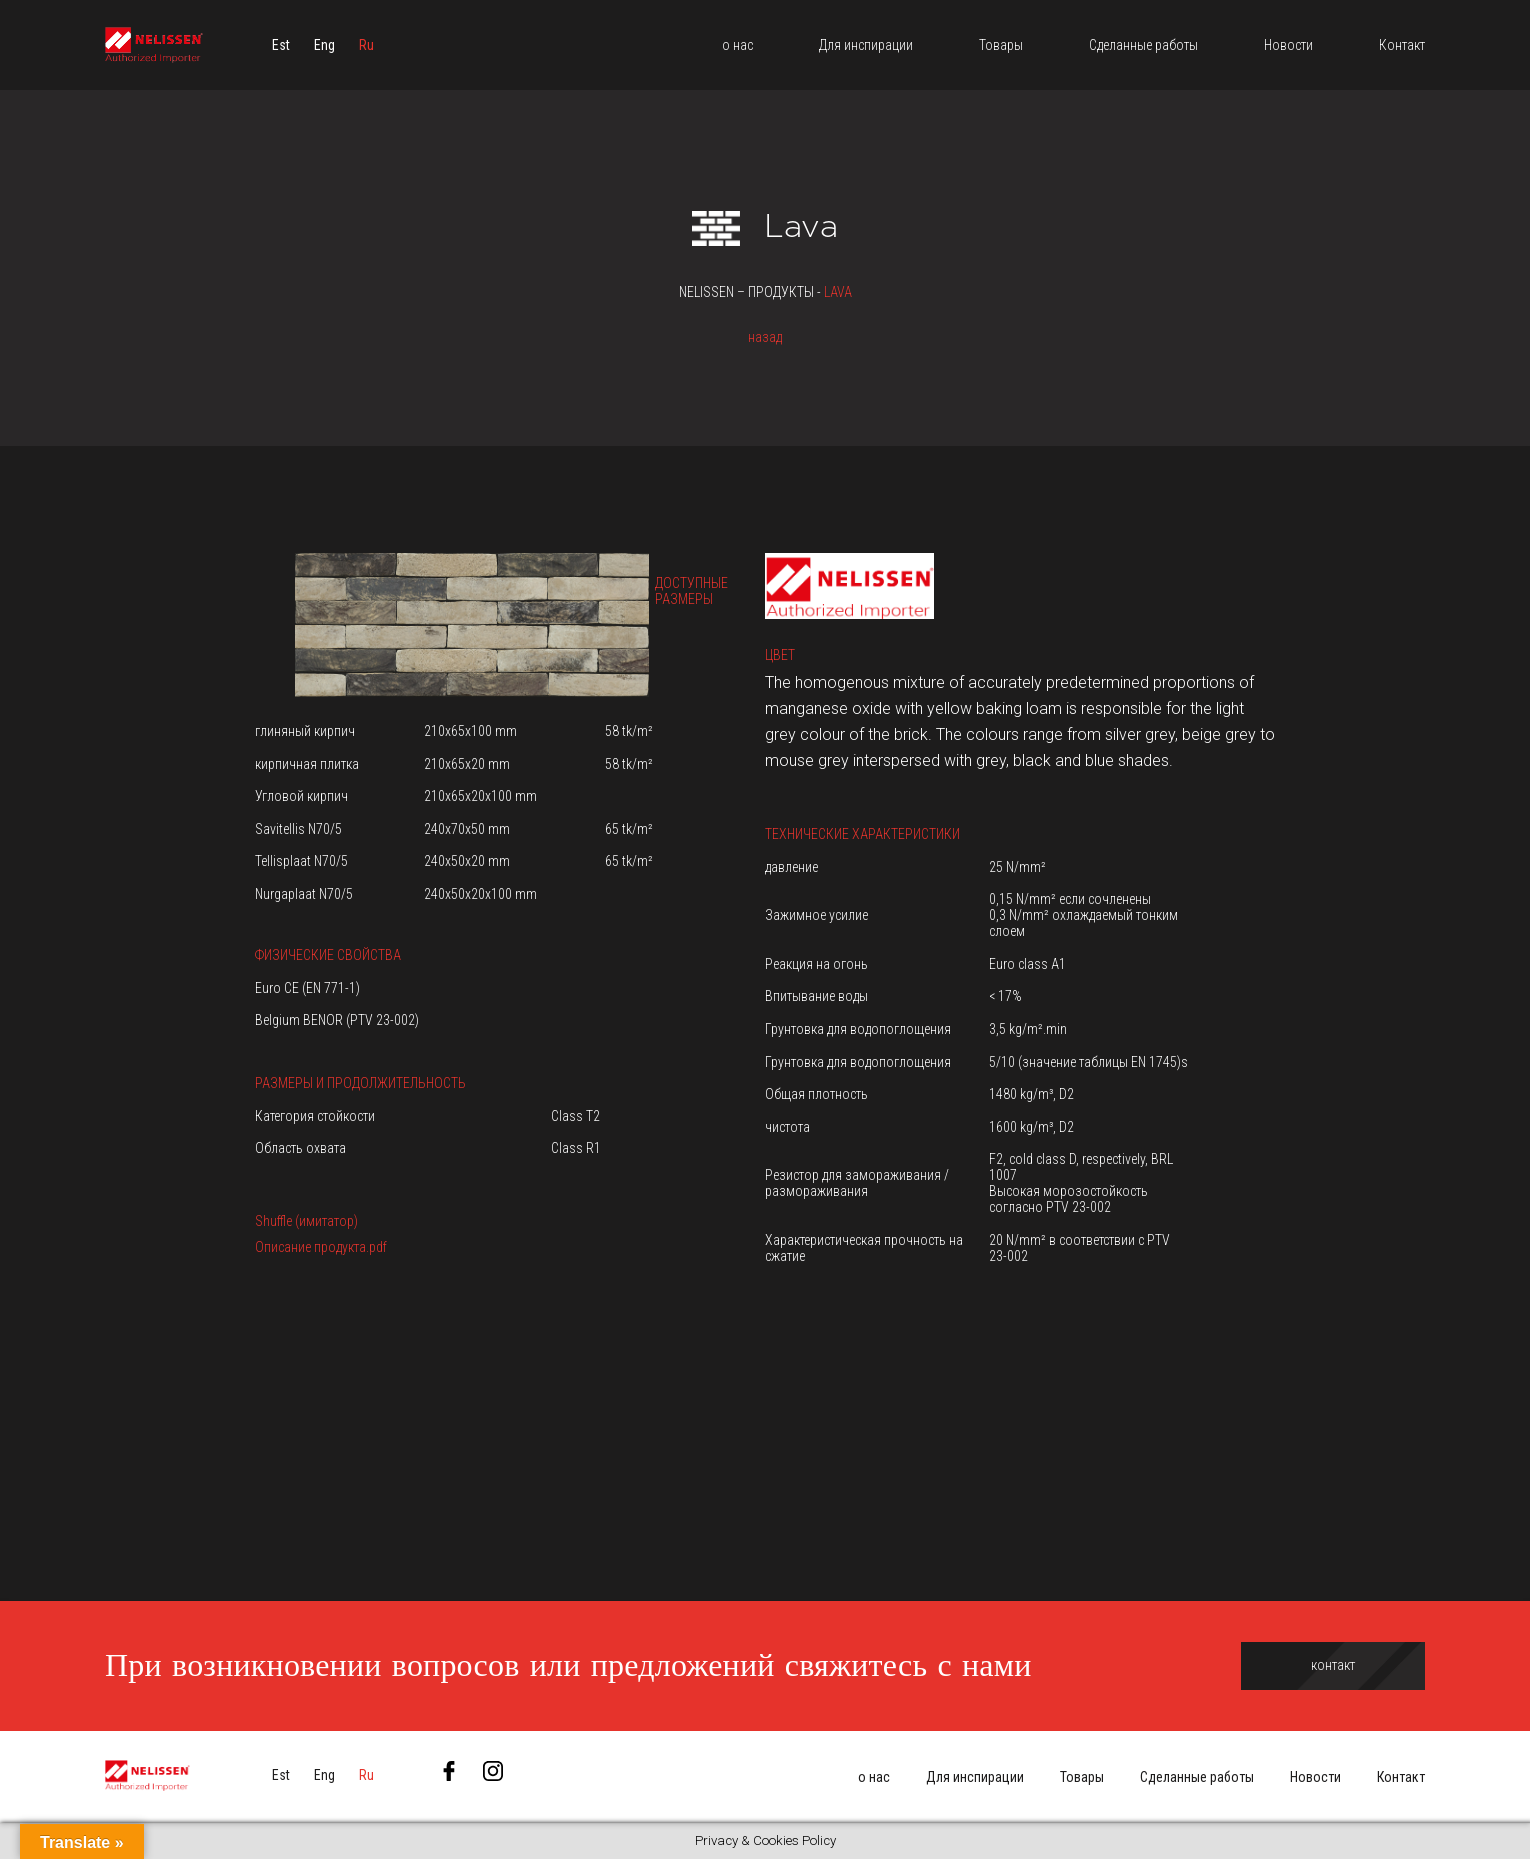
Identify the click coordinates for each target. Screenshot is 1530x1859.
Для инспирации (975, 1777)
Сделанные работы (1197, 1777)
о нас (874, 1777)
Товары (1082, 1777)
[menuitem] (281, 45)
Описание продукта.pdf (321, 1247)
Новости (1315, 1777)
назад (765, 337)
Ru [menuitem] (366, 45)
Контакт (1401, 1777)
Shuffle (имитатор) (306, 1221)
